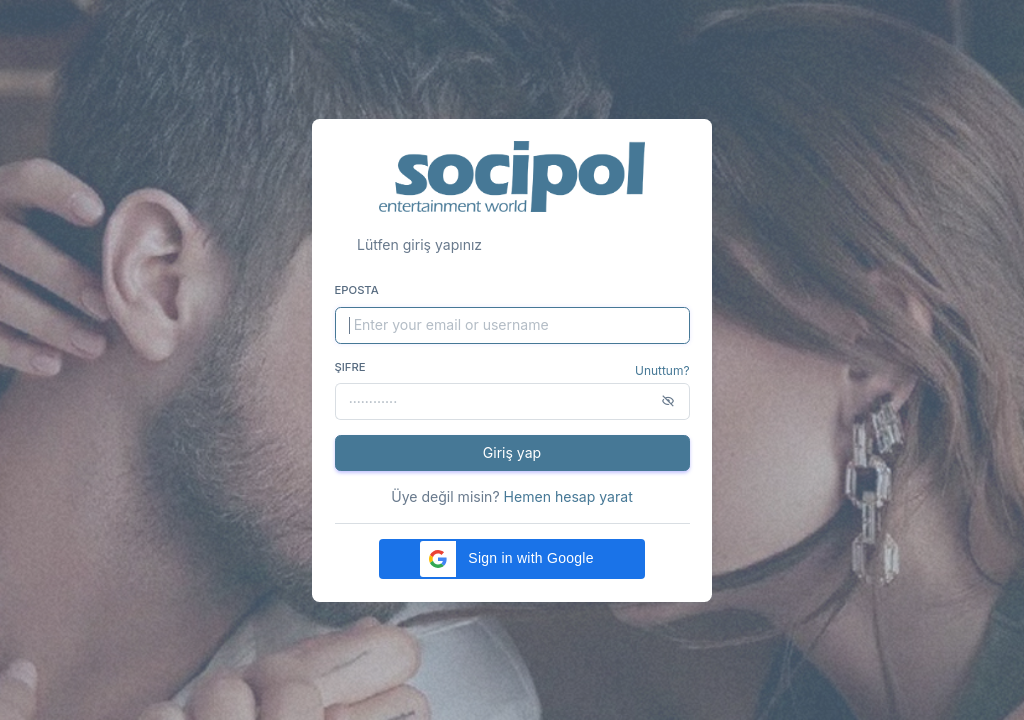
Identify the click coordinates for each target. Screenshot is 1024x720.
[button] (512, 559)
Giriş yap (512, 452)
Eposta (357, 290)
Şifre (350, 367)
